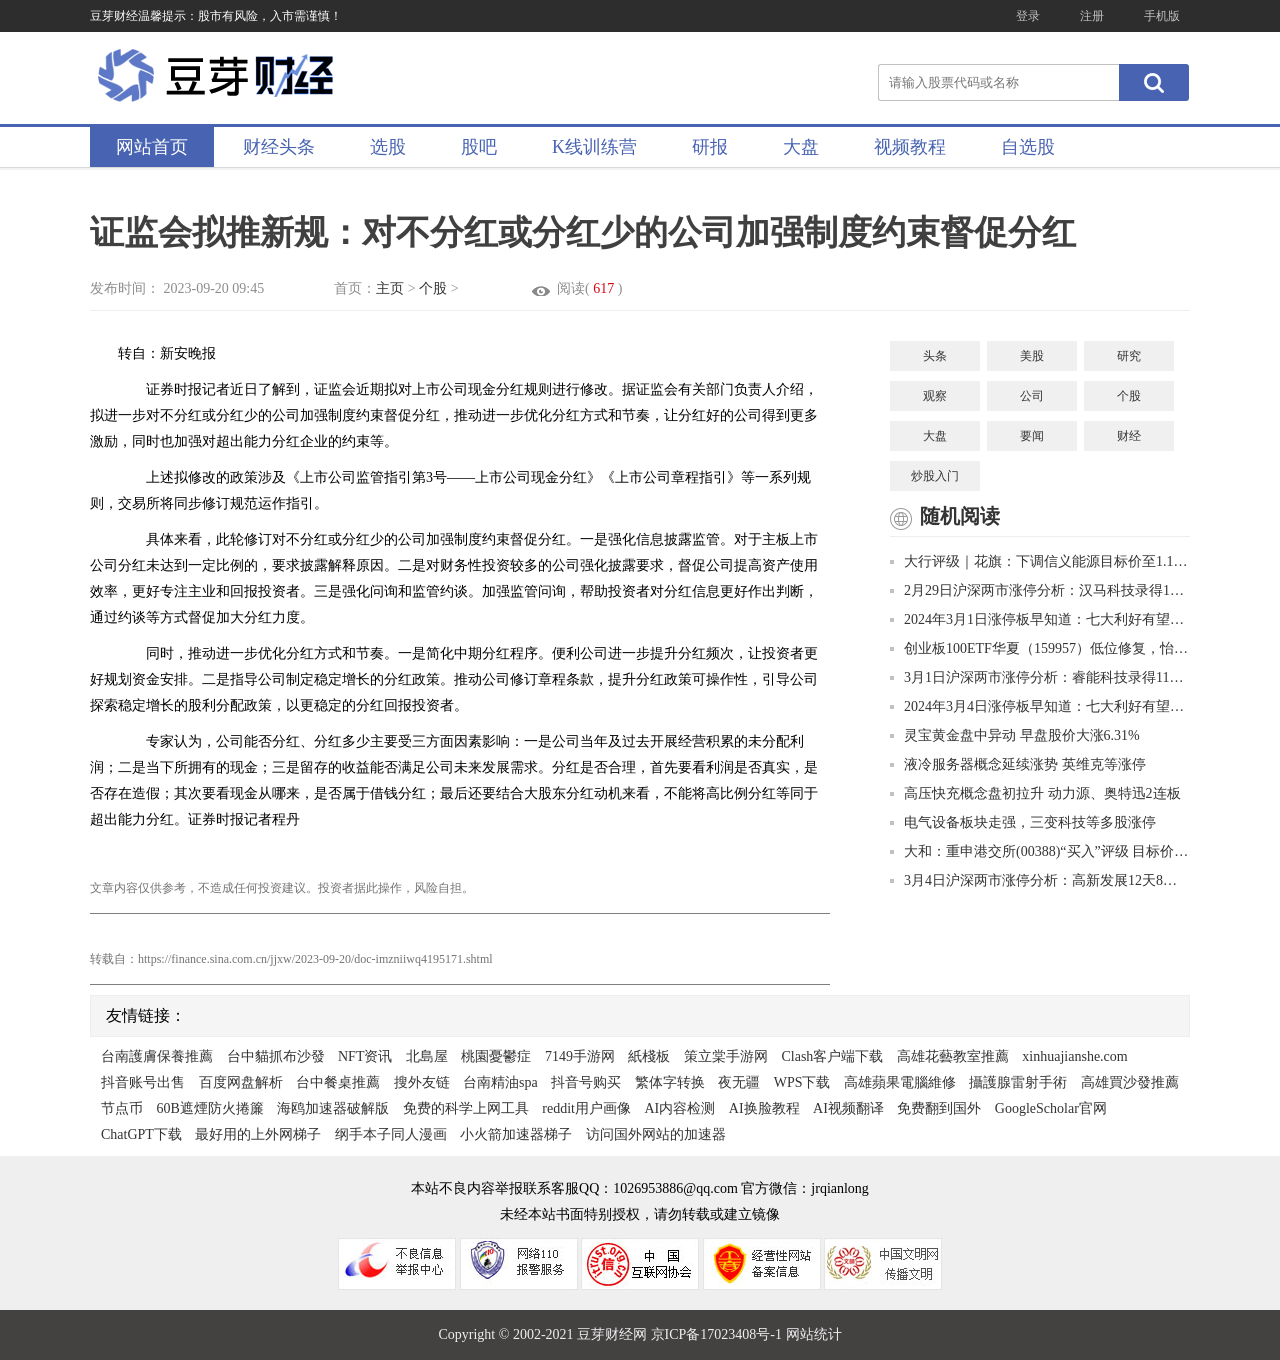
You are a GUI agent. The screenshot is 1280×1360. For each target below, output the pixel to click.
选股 (388, 147)
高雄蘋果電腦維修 (900, 1082)
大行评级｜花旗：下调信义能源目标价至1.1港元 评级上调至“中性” (1040, 561)
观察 (935, 396)
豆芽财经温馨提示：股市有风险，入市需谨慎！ (216, 16)
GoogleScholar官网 (1051, 1108)
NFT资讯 (365, 1056)
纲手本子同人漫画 (391, 1134)
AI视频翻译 (848, 1108)
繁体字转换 (670, 1082)
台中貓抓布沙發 (276, 1056)
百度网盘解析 (241, 1082)
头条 (935, 356)
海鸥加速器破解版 (333, 1108)
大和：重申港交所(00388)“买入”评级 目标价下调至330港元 (1040, 851)
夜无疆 (739, 1082)
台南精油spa (500, 1082)
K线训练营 (594, 147)
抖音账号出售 (143, 1082)
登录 (1028, 16)
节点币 (122, 1108)
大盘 (801, 147)
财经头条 (279, 147)
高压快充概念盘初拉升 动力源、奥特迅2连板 (1035, 793)
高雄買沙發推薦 (1130, 1082)
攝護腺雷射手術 (1018, 1082)
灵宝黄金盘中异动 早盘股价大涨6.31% (1015, 735)
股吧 (479, 147)
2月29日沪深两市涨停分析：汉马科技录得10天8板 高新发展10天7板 (1040, 590)
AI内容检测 (680, 1108)
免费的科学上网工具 (466, 1108)
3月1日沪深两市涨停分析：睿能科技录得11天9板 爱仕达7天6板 (1040, 677)
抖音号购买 (586, 1082)
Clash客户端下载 (832, 1056)
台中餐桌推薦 (338, 1082)
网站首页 (152, 147)
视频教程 (910, 147)
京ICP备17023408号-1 (718, 1334)
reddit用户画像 (586, 1108)
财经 (1129, 436)
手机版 (1162, 16)
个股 (433, 288)
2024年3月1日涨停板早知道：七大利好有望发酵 (1040, 619)
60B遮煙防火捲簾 (210, 1108)
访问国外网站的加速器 (656, 1134)
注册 (1092, 16)
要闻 (1032, 436)
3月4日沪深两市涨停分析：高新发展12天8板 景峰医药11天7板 (1040, 880)
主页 (390, 288)
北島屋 (427, 1056)
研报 (710, 147)
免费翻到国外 (939, 1108)
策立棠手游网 (726, 1056)
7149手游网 (580, 1056)
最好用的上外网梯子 (258, 1134)
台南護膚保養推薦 (157, 1056)
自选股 (1028, 147)
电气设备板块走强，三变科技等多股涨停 (1023, 822)
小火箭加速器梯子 (516, 1134)
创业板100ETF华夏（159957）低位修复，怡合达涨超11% (1040, 648)
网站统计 (814, 1334)
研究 (1129, 356)
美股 (1032, 356)
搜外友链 (422, 1082)
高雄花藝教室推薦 (953, 1056)
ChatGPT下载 (141, 1134)
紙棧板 (649, 1056)
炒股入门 (935, 476)
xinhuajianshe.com (1074, 1056)
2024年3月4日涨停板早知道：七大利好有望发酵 (1040, 706)
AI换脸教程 (764, 1108)
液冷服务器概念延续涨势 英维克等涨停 (1018, 764)
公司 (1032, 396)
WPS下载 (802, 1082)
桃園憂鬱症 (496, 1056)
